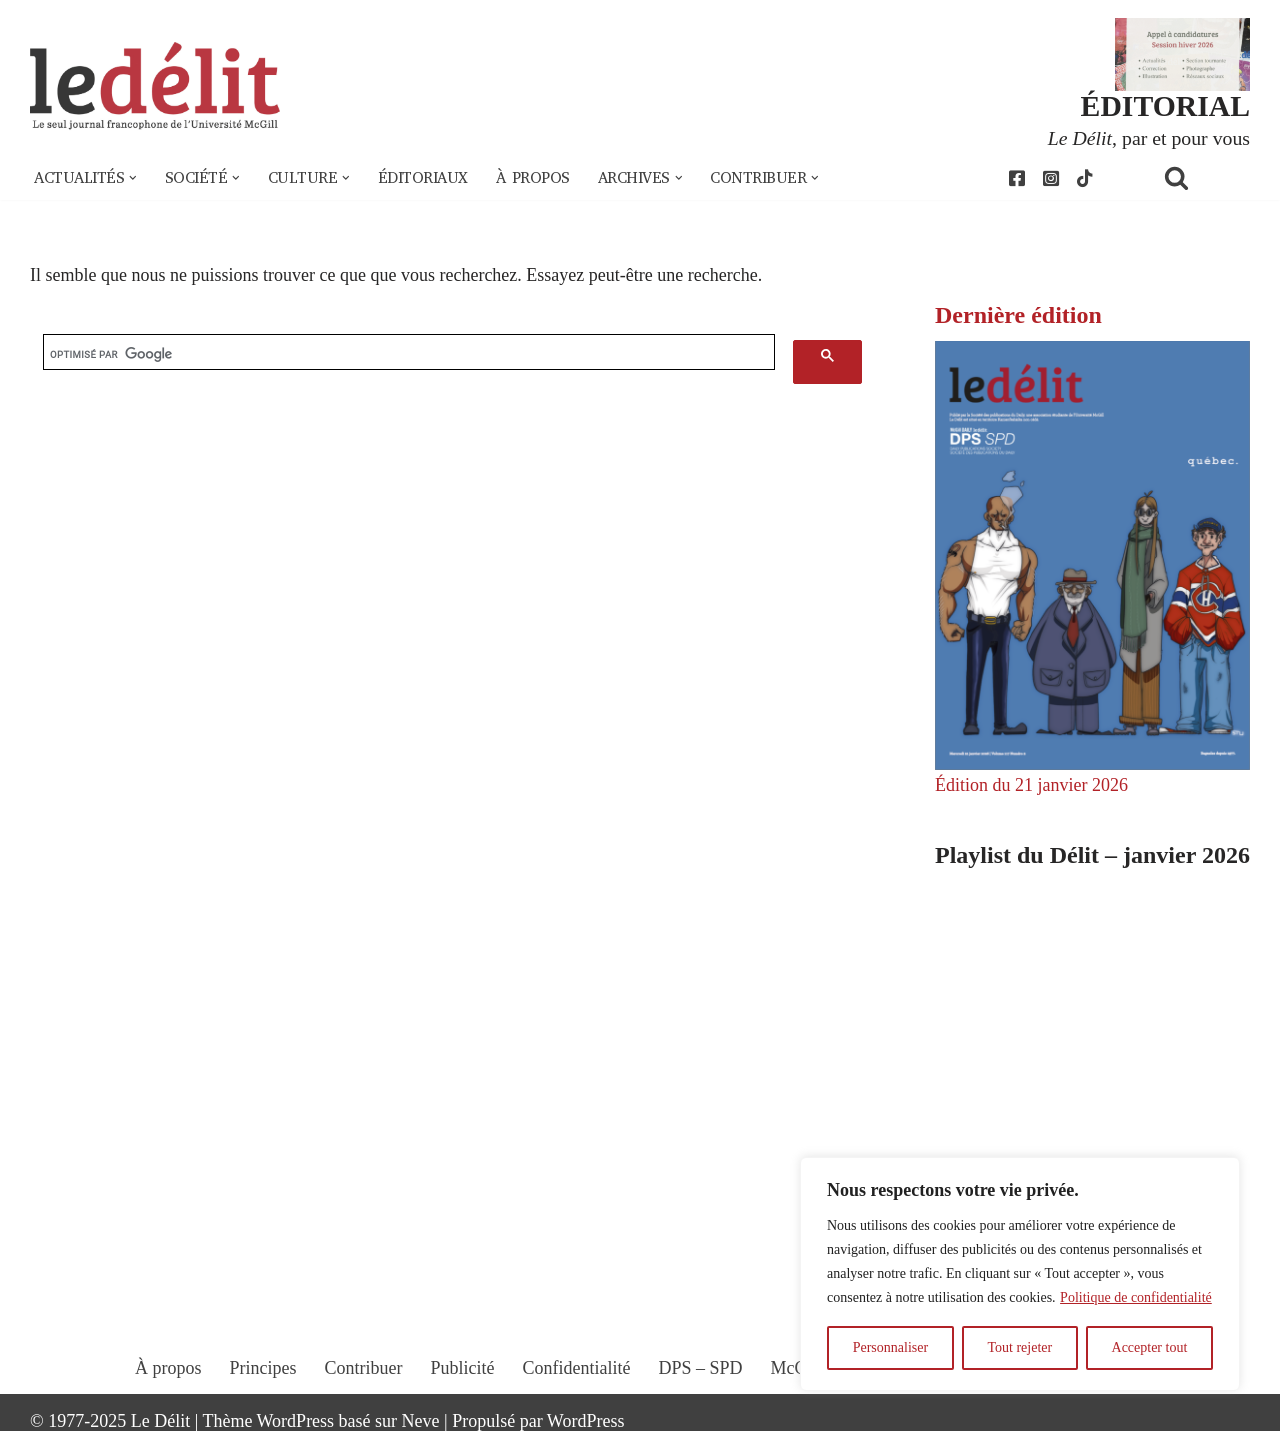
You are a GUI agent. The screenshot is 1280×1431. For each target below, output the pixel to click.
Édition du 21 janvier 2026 (1031, 785)
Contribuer (364, 1368)
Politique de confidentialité (1136, 1297)
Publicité (463, 1368)
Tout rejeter (1019, 1347)
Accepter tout (1150, 1347)
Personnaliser (890, 1347)
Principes (263, 1368)
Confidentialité (577, 1368)
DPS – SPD (700, 1368)
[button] (133, 178)
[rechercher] (409, 354)
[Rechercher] (1202, 177)
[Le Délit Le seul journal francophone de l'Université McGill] (155, 86)
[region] (1020, 1274)
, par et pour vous (1149, 138)
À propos (533, 178)
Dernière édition (1018, 315)
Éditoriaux (423, 178)
